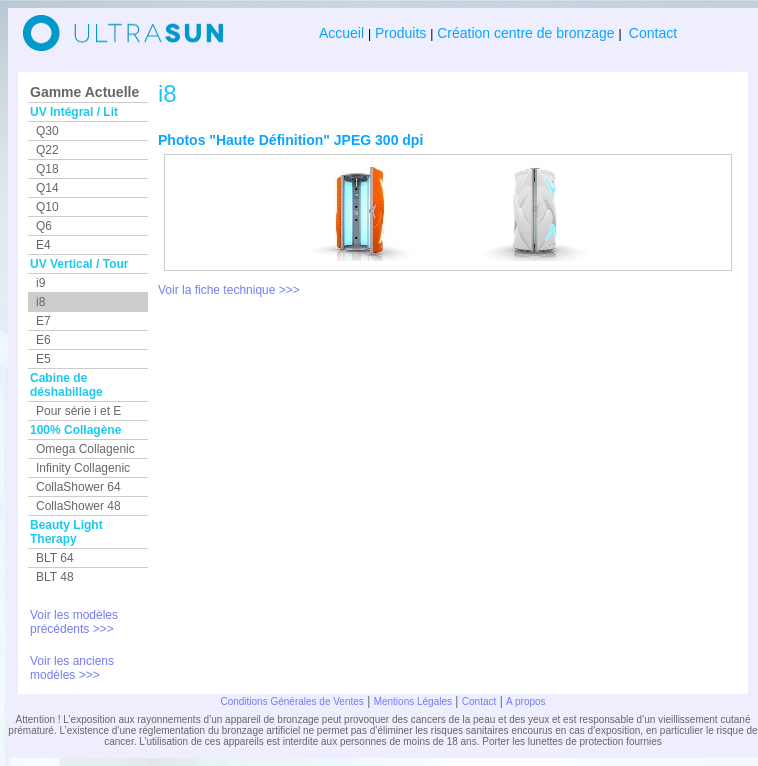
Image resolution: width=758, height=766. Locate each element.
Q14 (47, 188)
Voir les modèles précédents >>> (74, 622)
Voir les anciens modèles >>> (72, 668)
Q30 (47, 131)
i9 (40, 283)
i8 (40, 302)
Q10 (47, 207)
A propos (525, 701)
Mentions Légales (413, 701)
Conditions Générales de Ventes (291, 701)
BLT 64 (55, 558)
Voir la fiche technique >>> (229, 290)
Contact (651, 33)
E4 (43, 245)
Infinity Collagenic (83, 468)
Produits (400, 33)
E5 (43, 359)
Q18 (47, 169)
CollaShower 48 (78, 506)
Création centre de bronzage (525, 33)
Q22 (47, 150)
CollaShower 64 (78, 487)
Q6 (44, 226)
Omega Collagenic (85, 449)
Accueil (343, 33)
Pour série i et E (78, 411)
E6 (43, 340)
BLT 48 (55, 577)
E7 (43, 321)
